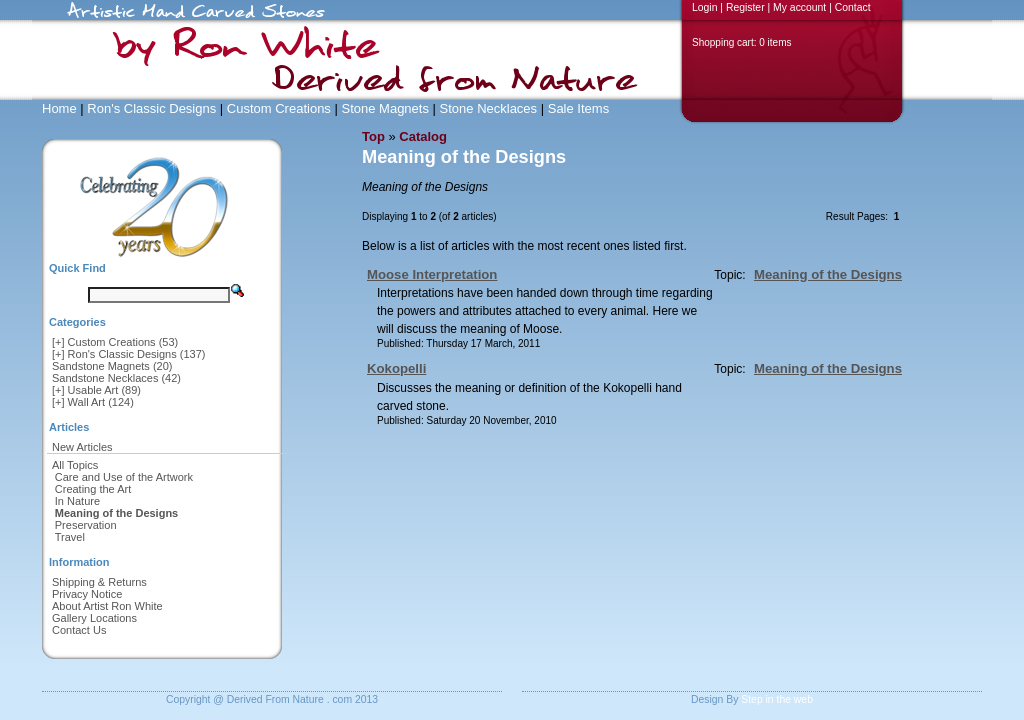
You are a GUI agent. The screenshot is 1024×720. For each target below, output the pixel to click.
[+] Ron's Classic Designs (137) (128, 354)
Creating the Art (93, 489)
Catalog (423, 136)
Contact (853, 7)
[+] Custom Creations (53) (115, 342)
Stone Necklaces (489, 108)
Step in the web (777, 699)
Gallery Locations (94, 618)
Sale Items (578, 108)
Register (745, 7)
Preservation (86, 525)
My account (799, 7)
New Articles (82, 447)
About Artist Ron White (107, 606)
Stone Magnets (384, 108)
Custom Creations (279, 108)
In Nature (77, 501)
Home (59, 108)
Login (704, 7)
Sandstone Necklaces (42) (116, 378)
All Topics (75, 465)
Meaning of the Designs (828, 274)
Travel (70, 537)
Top (373, 136)
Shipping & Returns (99, 582)
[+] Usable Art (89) (96, 390)
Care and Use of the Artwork (124, 477)
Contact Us (79, 630)
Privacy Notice (87, 594)
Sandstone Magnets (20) (112, 366)
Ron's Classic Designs (151, 108)
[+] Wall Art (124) (93, 402)
